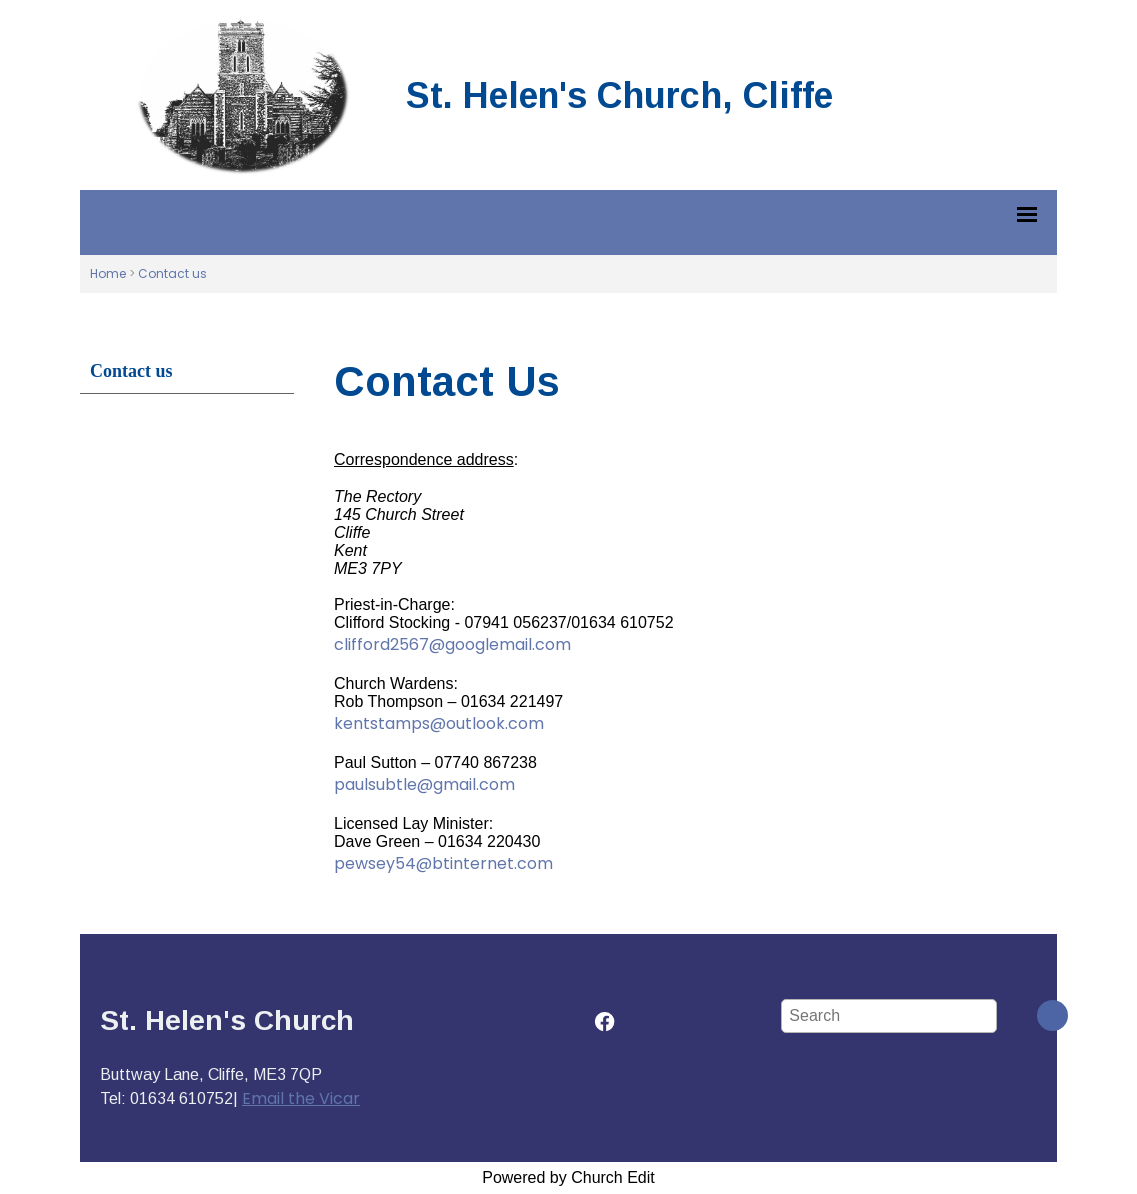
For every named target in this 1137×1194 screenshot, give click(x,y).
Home (108, 273)
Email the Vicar (301, 1098)
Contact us (172, 273)
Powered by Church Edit (568, 1177)
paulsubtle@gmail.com (424, 784)
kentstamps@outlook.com (439, 723)
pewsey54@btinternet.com (443, 863)
